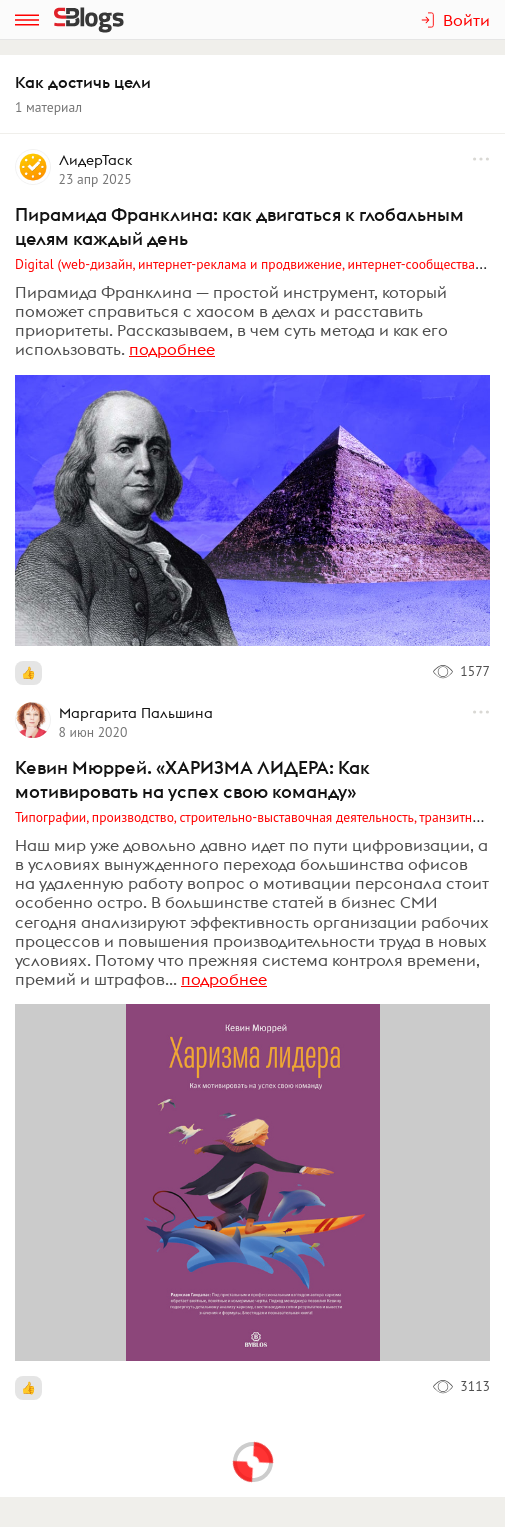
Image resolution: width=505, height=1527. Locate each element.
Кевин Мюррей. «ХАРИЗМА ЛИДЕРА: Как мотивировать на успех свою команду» (192, 779)
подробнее (172, 349)
